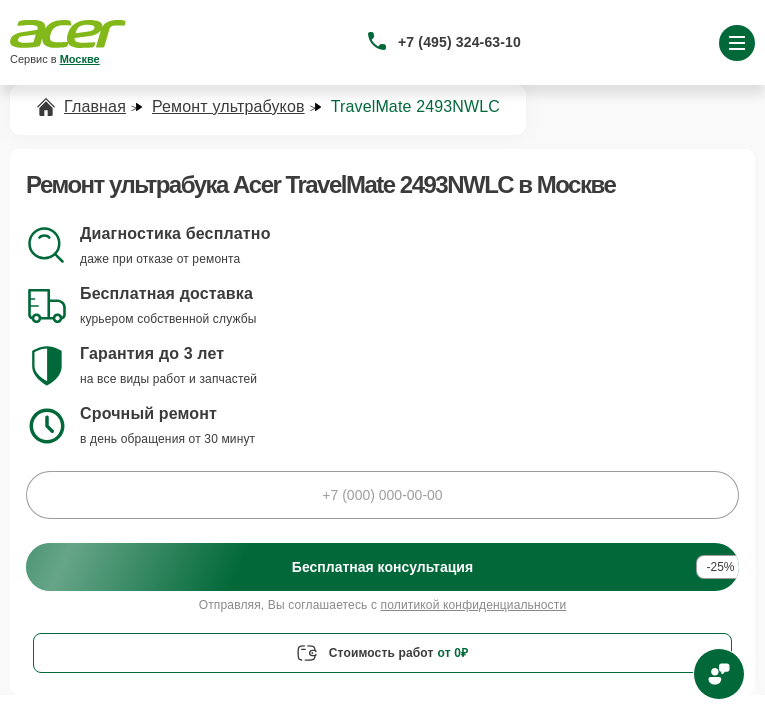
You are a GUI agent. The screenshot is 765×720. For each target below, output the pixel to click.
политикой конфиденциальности (474, 605)
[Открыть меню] (737, 43)
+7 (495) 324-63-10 (459, 42)
